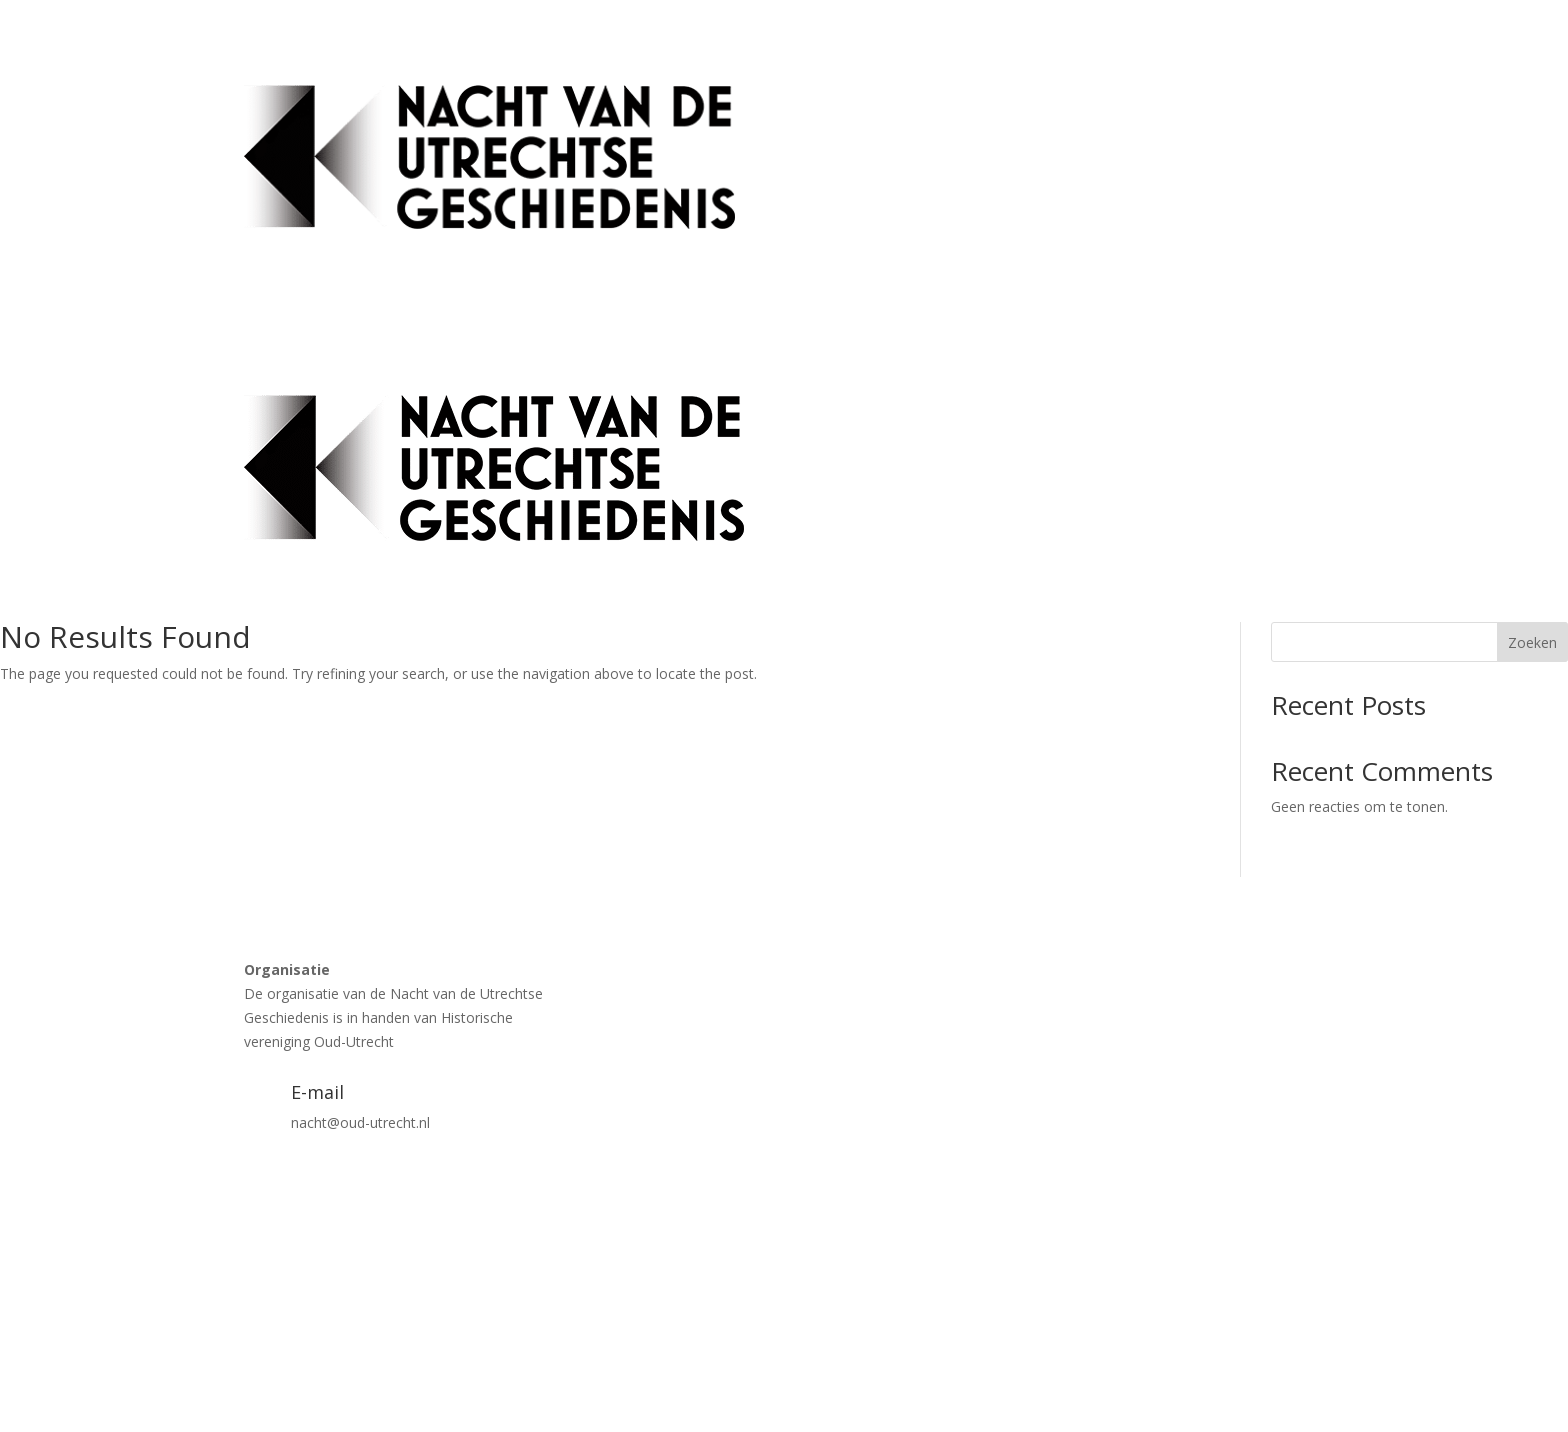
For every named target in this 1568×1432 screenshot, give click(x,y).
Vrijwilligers (1288, 194)
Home (868, 118)
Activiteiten (945, 118)
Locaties (1030, 118)
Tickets (1103, 118)
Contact (1298, 118)
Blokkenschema (1199, 118)
